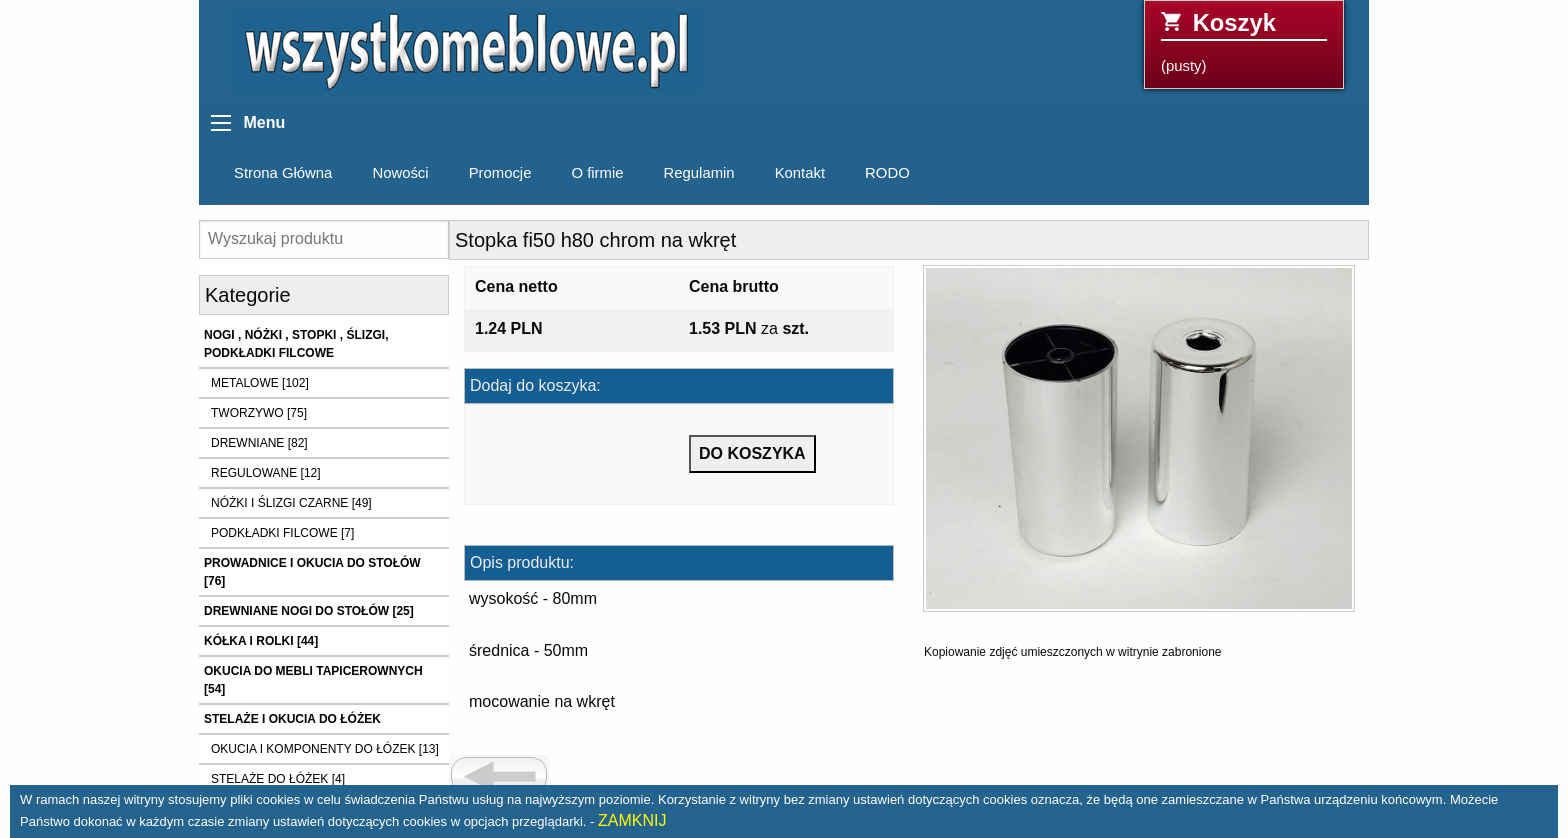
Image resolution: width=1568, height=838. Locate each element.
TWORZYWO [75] (259, 413)
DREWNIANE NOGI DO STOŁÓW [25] (309, 611)
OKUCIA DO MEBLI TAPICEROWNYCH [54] (313, 680)
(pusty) (1244, 41)
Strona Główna (283, 173)
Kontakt (800, 173)
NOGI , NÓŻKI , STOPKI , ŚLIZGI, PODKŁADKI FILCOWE (296, 344)
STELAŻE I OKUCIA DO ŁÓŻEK (292, 719)
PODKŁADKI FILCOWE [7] (282, 533)
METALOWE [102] (260, 383)
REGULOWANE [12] (266, 473)
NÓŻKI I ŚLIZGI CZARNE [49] (291, 503)
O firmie (597, 173)
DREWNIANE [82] (259, 443)
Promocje (500, 173)
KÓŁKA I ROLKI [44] (261, 641)
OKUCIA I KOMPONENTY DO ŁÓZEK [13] (325, 749)
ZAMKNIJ (632, 820)
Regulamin (699, 173)
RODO (887, 173)
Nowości (400, 173)
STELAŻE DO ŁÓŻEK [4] (278, 779)
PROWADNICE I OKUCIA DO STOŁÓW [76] (312, 572)
